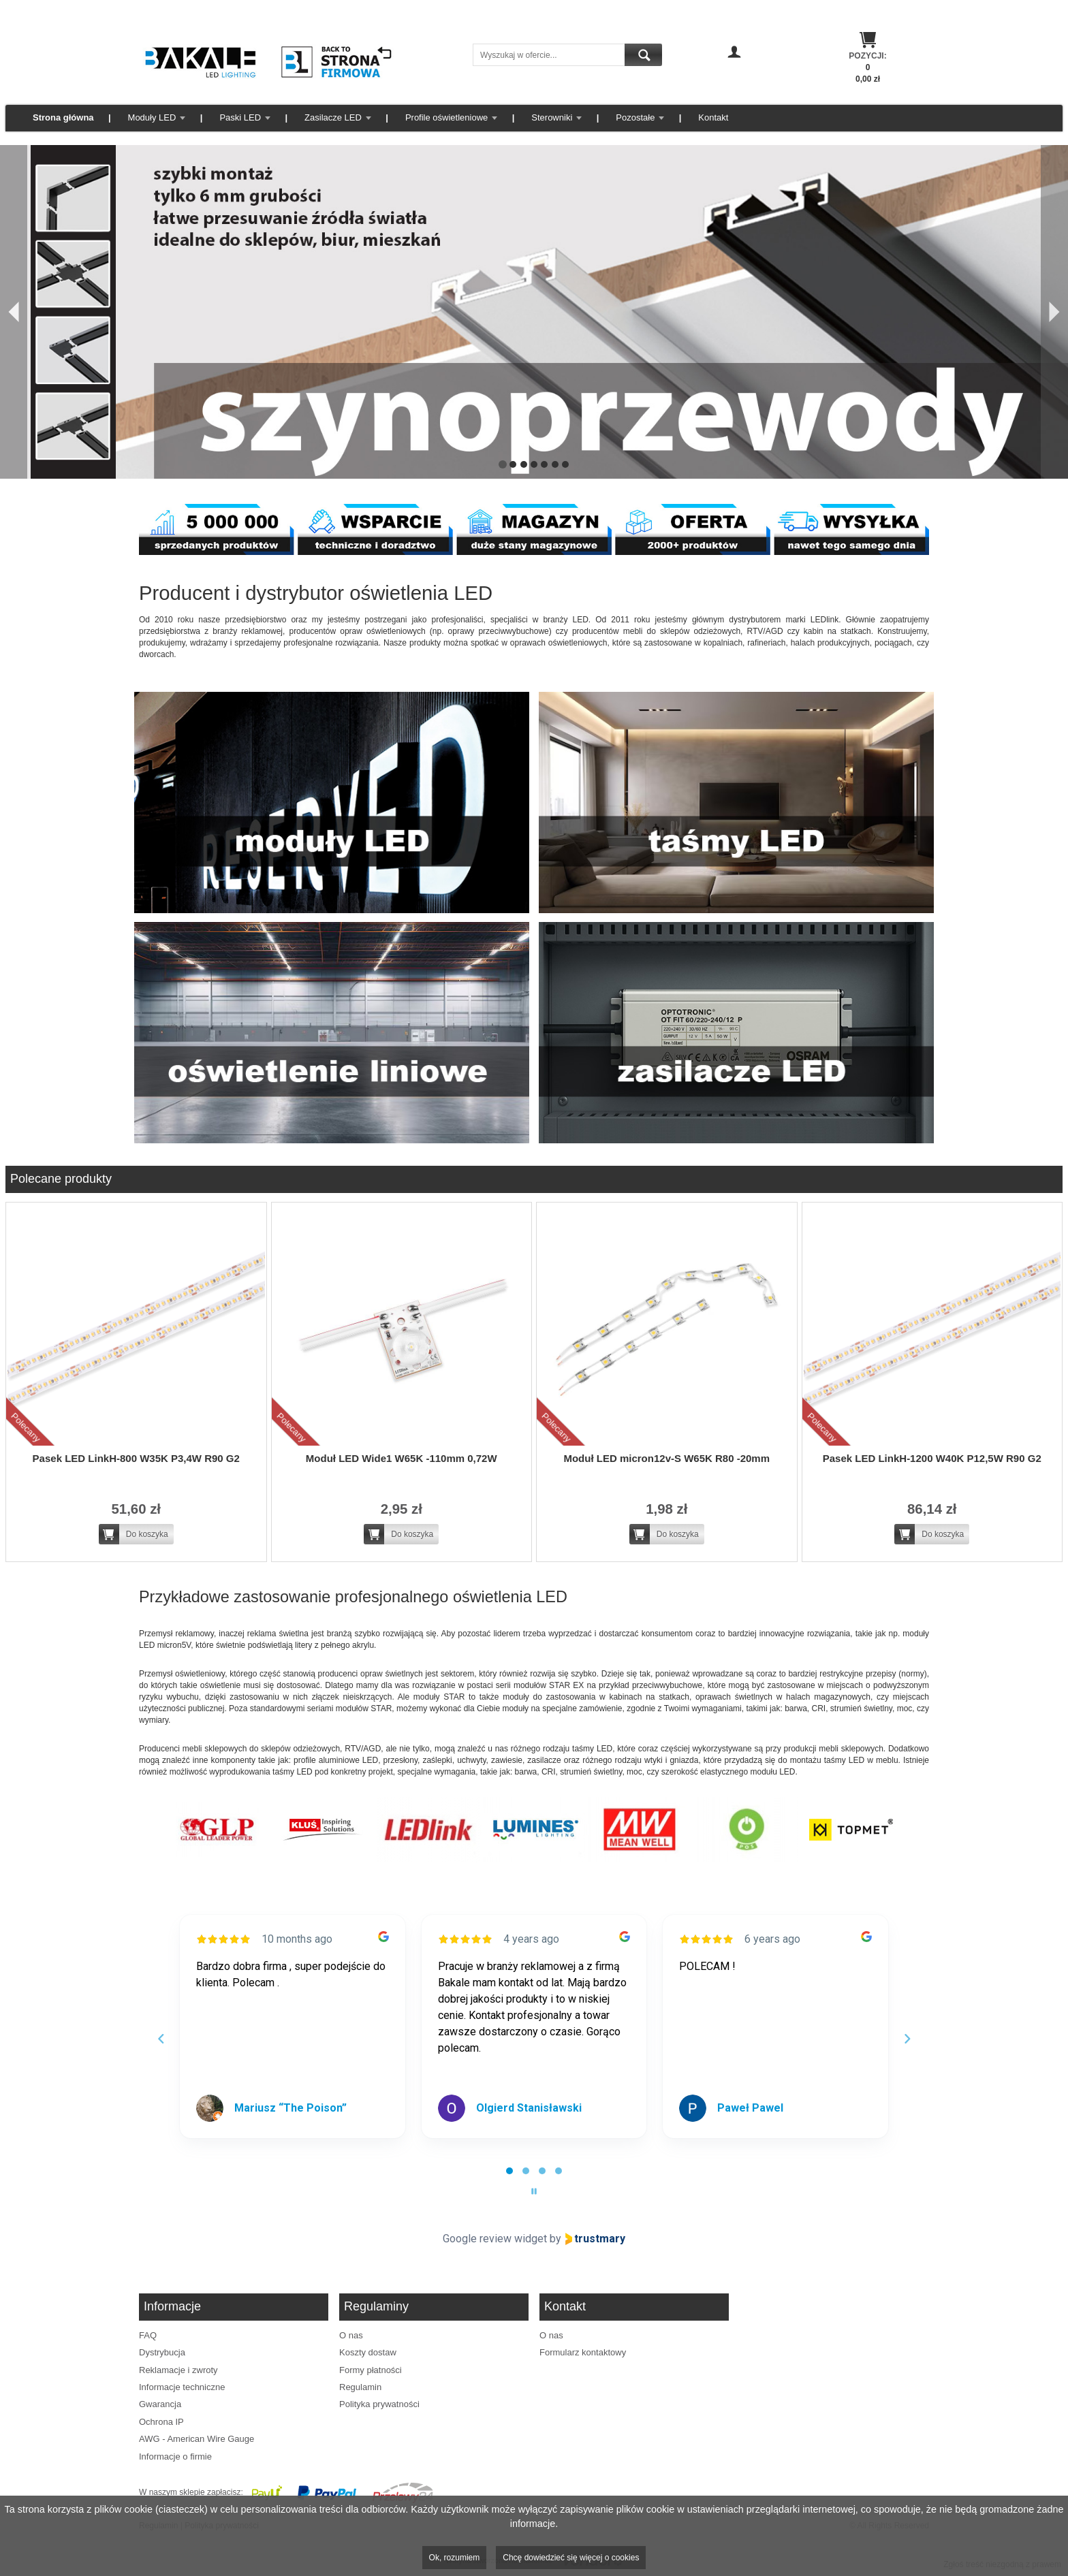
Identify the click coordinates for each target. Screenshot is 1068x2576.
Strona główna (63, 117)
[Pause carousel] (534, 2191)
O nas (351, 2335)
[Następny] (1054, 312)
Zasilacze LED (333, 117)
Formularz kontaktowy (582, 2352)
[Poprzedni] (13, 312)
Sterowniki (551, 117)
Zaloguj (733, 71)
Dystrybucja (162, 2352)
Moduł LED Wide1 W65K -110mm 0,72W (401, 1458)
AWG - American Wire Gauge (196, 2439)
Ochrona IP (161, 2422)
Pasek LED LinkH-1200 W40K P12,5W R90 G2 (932, 1458)
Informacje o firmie (175, 2456)
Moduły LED (152, 117)
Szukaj (643, 55)
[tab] (509, 2171)
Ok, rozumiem (454, 2557)
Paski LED (240, 117)
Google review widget (495, 2238)
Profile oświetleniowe (446, 117)
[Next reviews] (907, 2038)
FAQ (148, 2335)
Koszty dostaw (367, 2352)
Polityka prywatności (379, 2404)
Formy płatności (370, 2370)
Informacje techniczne (182, 2387)
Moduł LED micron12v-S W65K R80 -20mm (666, 1458)
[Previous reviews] (161, 2038)
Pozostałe (635, 117)
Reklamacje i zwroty (178, 2370)
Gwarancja (160, 2404)
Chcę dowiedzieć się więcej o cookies (571, 2557)
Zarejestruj (734, 84)
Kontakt (713, 117)
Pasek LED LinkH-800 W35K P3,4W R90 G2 (136, 1458)
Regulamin (360, 2387)
